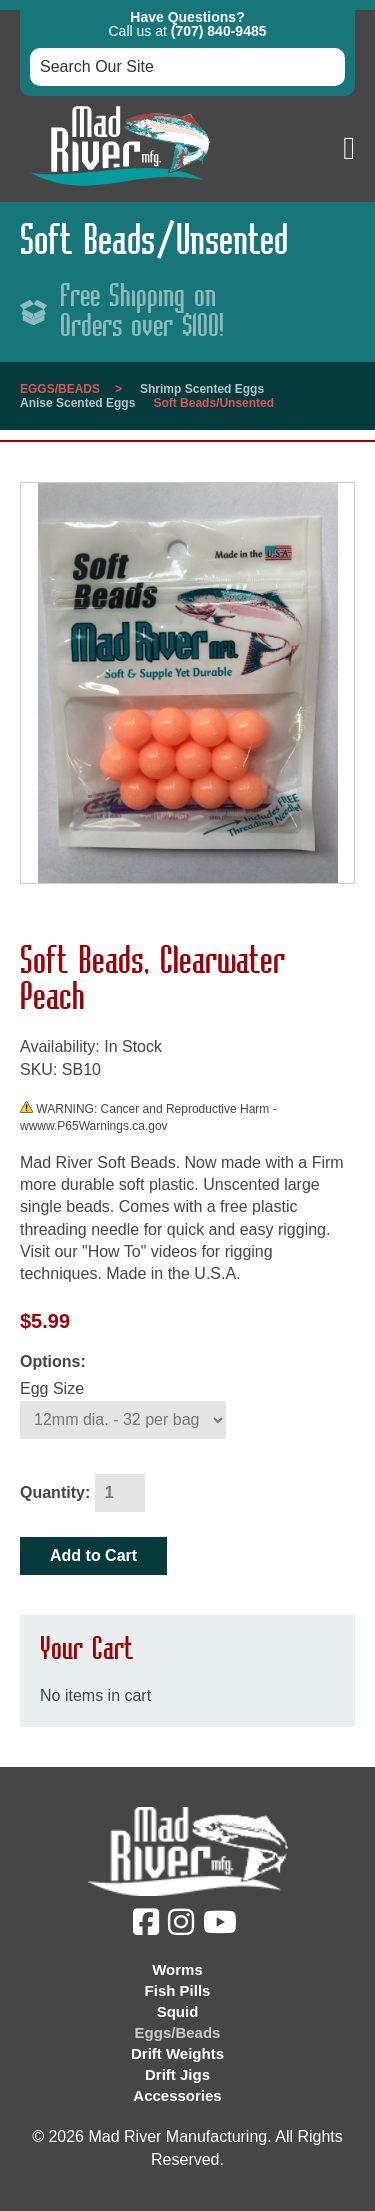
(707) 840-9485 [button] (219, 31)
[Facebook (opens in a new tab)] (148, 1927)
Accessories (177, 2095)
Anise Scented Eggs (77, 403)
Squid (178, 2011)
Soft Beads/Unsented (213, 403)
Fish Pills (178, 1990)
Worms (177, 1969)
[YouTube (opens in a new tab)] (222, 1927)
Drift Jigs (177, 2074)
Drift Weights (177, 2053)
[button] (349, 148)
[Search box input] (187, 67)
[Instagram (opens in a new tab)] (183, 1927)
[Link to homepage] (120, 190)
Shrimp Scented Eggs (202, 389)
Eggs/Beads (60, 389)
